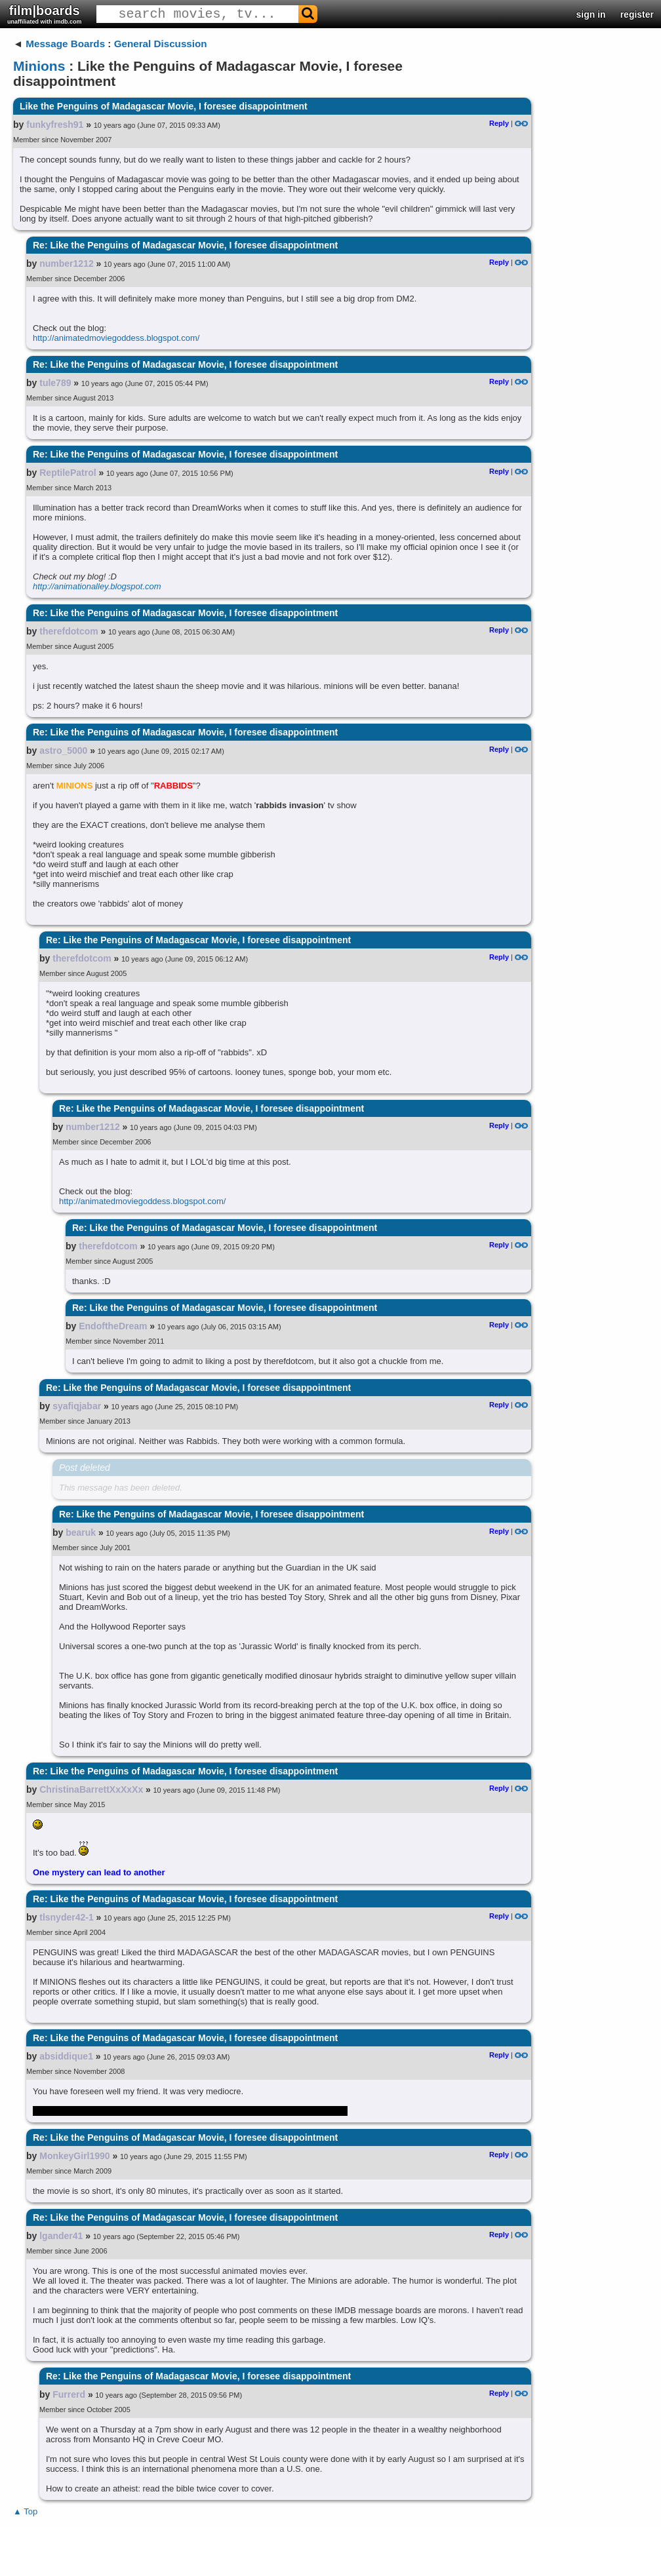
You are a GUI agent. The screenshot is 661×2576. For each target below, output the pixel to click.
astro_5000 (63, 750)
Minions (39, 65)
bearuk (81, 1532)
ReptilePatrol (67, 472)
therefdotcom (68, 631)
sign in (591, 14)
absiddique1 (66, 2056)
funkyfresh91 (54, 124)
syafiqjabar (76, 1406)
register (637, 14)
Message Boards (65, 43)
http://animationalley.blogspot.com (97, 586)
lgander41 (61, 2236)
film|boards (44, 14)
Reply (499, 123)
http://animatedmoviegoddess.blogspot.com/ (116, 338)
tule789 (55, 383)
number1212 (66, 263)
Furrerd (68, 2394)
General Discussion (160, 43)
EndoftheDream (113, 1326)
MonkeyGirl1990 (74, 2156)
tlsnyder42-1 (66, 1917)
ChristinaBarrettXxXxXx (91, 1789)
